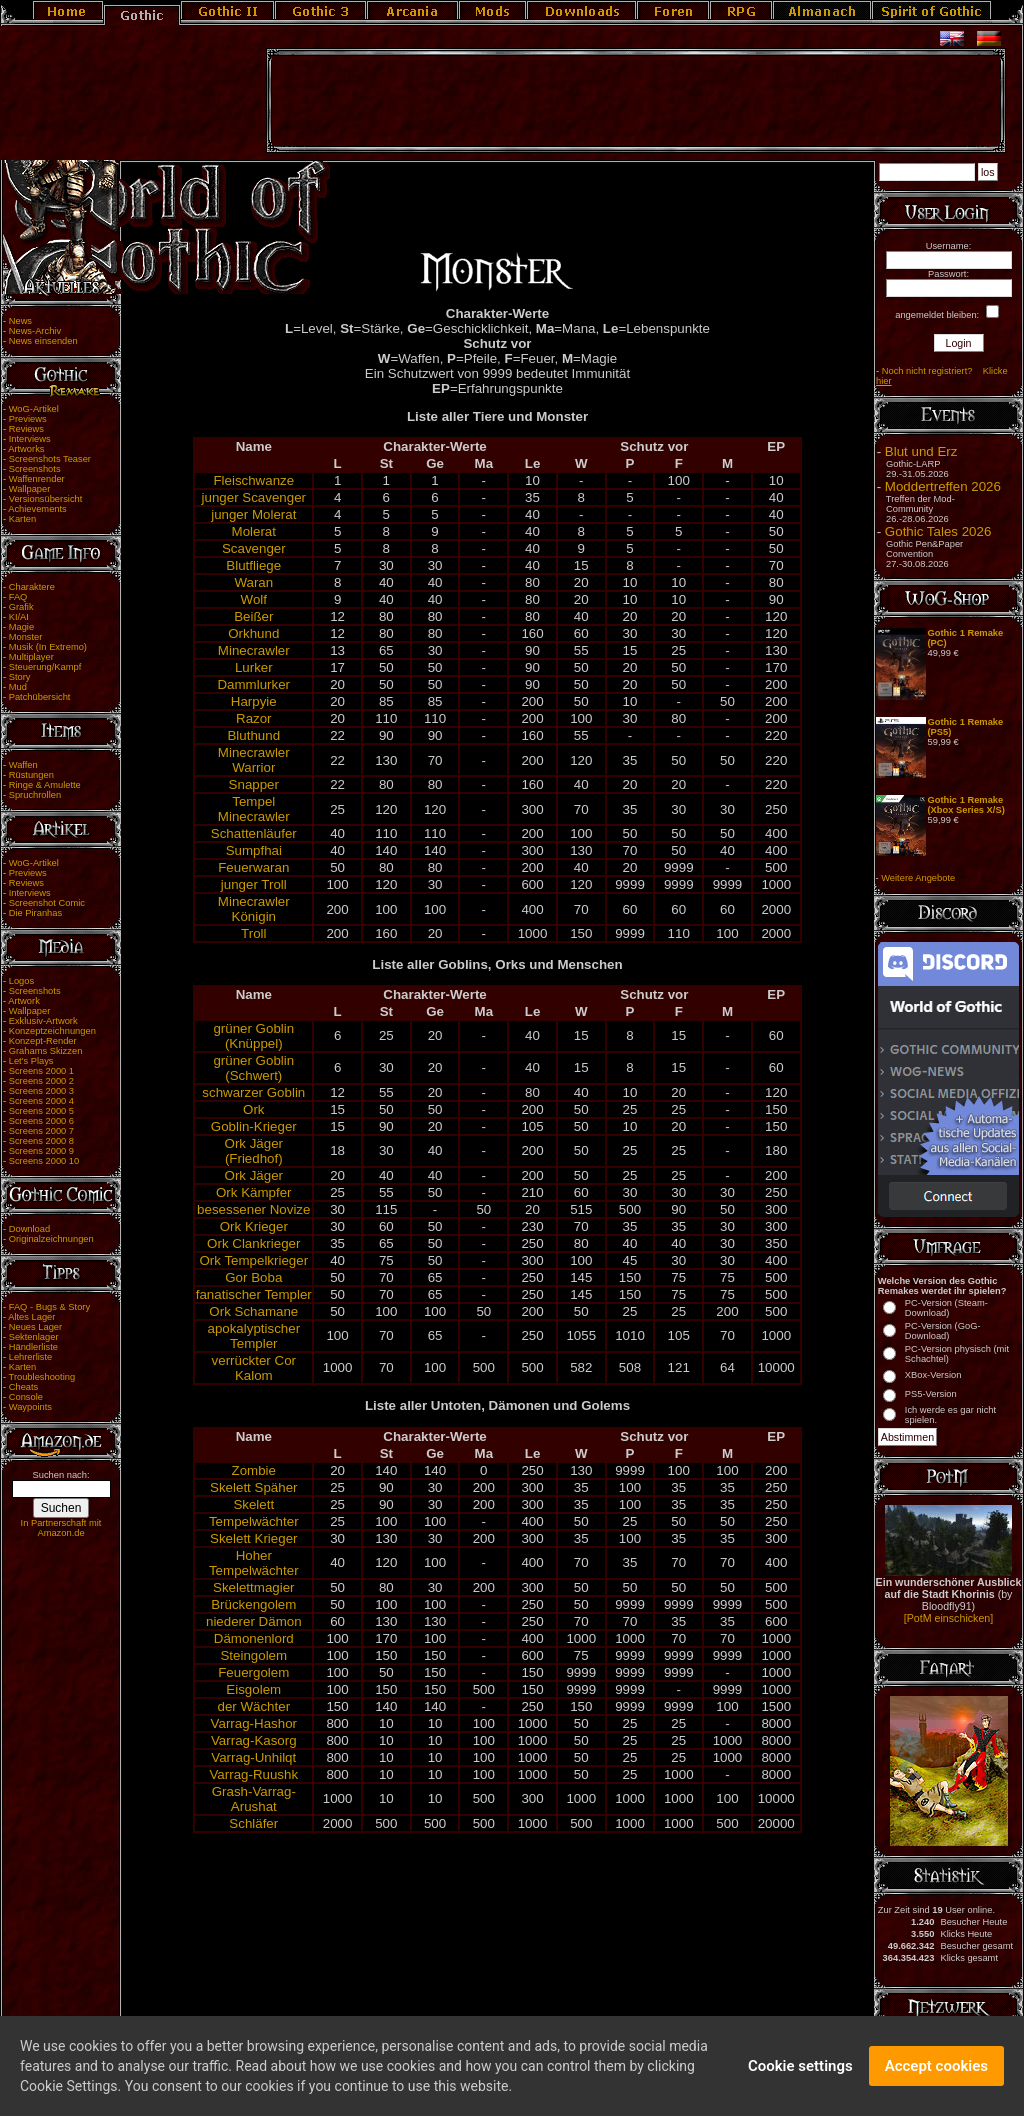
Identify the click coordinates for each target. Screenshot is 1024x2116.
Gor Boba (253, 1277)
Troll (253, 933)
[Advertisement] (636, 101)
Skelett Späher (253, 1487)
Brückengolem (253, 1604)
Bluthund (253, 735)
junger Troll (254, 884)
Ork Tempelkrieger (253, 1260)
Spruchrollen (35, 795)
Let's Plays (31, 1061)
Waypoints (30, 1407)
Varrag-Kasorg (254, 1740)
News (20, 321)
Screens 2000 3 (41, 1091)
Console (26, 1397)
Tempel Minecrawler (254, 809)
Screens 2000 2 (41, 1081)
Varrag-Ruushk (253, 1774)
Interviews (30, 439)
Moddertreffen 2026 (943, 486)
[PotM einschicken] (948, 1618)
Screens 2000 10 (44, 1161)
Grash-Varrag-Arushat (254, 1799)
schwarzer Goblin (253, 1092)
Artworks (26, 449)
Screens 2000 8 (41, 1141)
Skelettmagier (254, 1587)
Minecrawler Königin (254, 909)
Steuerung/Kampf (45, 667)
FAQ (18, 597)
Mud (18, 687)
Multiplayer (31, 657)
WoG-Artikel (34, 409)
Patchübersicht (40, 697)
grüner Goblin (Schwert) (253, 1068)
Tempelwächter (254, 1521)
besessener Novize (253, 1209)
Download (30, 1229)
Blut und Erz (921, 451)
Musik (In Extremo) (48, 647)
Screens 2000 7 (41, 1131)
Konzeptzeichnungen (52, 1031)
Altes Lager (31, 1317)
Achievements (37, 509)
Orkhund (253, 633)
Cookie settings (800, 2083)
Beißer (253, 616)
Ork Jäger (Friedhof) (254, 1151)
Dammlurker (253, 684)
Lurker (254, 667)
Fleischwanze (253, 480)
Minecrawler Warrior (254, 760)
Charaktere (32, 587)
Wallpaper (30, 489)
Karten (22, 519)
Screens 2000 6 (41, 1121)
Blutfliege (253, 565)
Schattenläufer (254, 833)
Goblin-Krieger (254, 1126)
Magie (21, 627)
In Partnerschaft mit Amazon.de (61, 1528)
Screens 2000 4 (41, 1101)
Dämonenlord (254, 1638)
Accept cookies (936, 2083)
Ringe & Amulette (45, 785)
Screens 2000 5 (41, 1111)
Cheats (24, 1387)
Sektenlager (34, 1337)
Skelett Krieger (253, 1538)
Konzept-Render (43, 1041)
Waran (253, 582)
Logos (21, 981)
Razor (254, 718)
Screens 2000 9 (41, 1151)
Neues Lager (35, 1327)
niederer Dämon (254, 1621)
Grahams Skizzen (46, 1051)
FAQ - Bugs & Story (49, 1307)
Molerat (254, 531)
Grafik (21, 607)
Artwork (24, 1001)
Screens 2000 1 (41, 1071)
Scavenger (254, 548)
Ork (253, 1109)
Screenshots (35, 469)
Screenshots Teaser (50, 459)
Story (20, 677)
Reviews (26, 429)
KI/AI (19, 617)
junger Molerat (253, 514)
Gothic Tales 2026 (938, 531)
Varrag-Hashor (254, 1723)
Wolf (254, 599)
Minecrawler (254, 650)
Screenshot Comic (47, 903)
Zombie (254, 1470)
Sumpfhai (254, 850)
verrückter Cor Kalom (254, 1368)
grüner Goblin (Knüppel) (253, 1036)
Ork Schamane (253, 1311)
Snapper (254, 784)
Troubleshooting (42, 1377)
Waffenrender (37, 479)
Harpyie (254, 701)
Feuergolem (253, 1672)
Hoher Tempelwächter (254, 1563)
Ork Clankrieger (253, 1243)
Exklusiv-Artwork (43, 1021)
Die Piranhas (35, 913)
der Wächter (253, 1706)
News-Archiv (35, 331)
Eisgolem (253, 1689)
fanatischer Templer (254, 1294)
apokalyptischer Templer (253, 1336)
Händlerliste (33, 1347)
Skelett (253, 1504)
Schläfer (253, 1823)
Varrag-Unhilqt (253, 1757)
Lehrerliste (31, 1357)
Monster (26, 637)
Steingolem (253, 1655)
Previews (28, 419)
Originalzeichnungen (51, 1239)
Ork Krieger (254, 1226)
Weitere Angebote (918, 878)
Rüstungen (31, 775)
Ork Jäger (254, 1175)
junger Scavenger (254, 497)
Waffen (23, 765)
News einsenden (43, 341)
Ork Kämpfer (254, 1192)
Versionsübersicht (46, 499)
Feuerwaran (253, 867)
